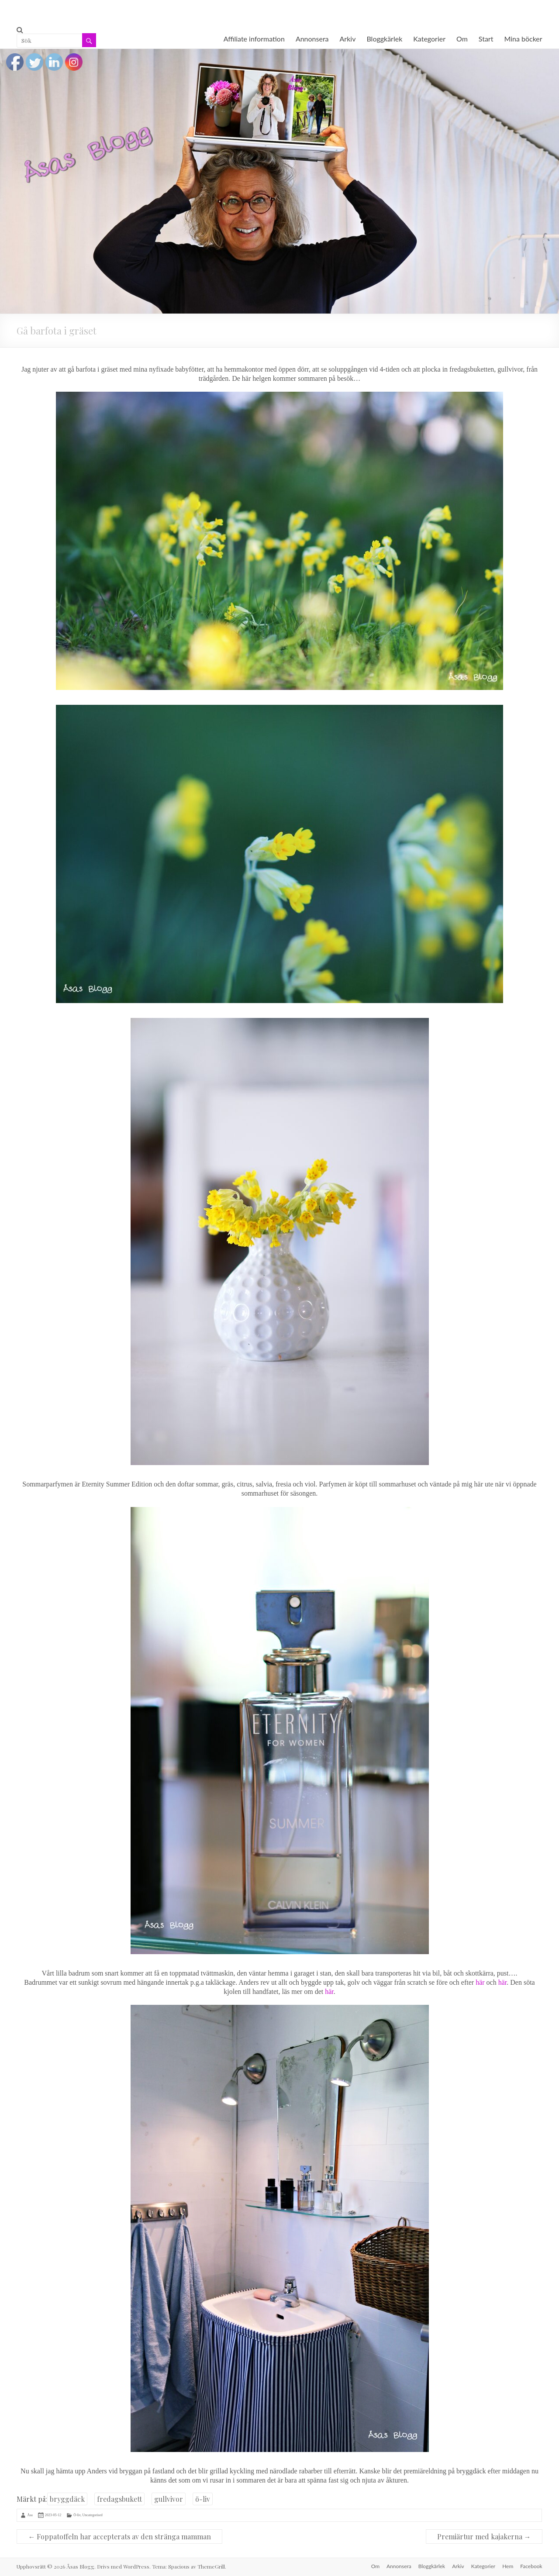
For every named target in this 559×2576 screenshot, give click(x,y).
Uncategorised (93, 2515)
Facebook (531, 2566)
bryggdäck (67, 2499)
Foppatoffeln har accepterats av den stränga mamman (119, 2536)
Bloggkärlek (384, 38)
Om (462, 38)
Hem (507, 2566)
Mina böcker (523, 38)
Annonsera (312, 38)
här (480, 1982)
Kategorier (429, 38)
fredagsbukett (119, 2499)
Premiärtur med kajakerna (484, 2536)
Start (486, 38)
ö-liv (202, 2499)
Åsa (29, 2515)
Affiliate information (254, 38)
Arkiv (348, 38)
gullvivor (168, 2499)
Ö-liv (76, 2515)
